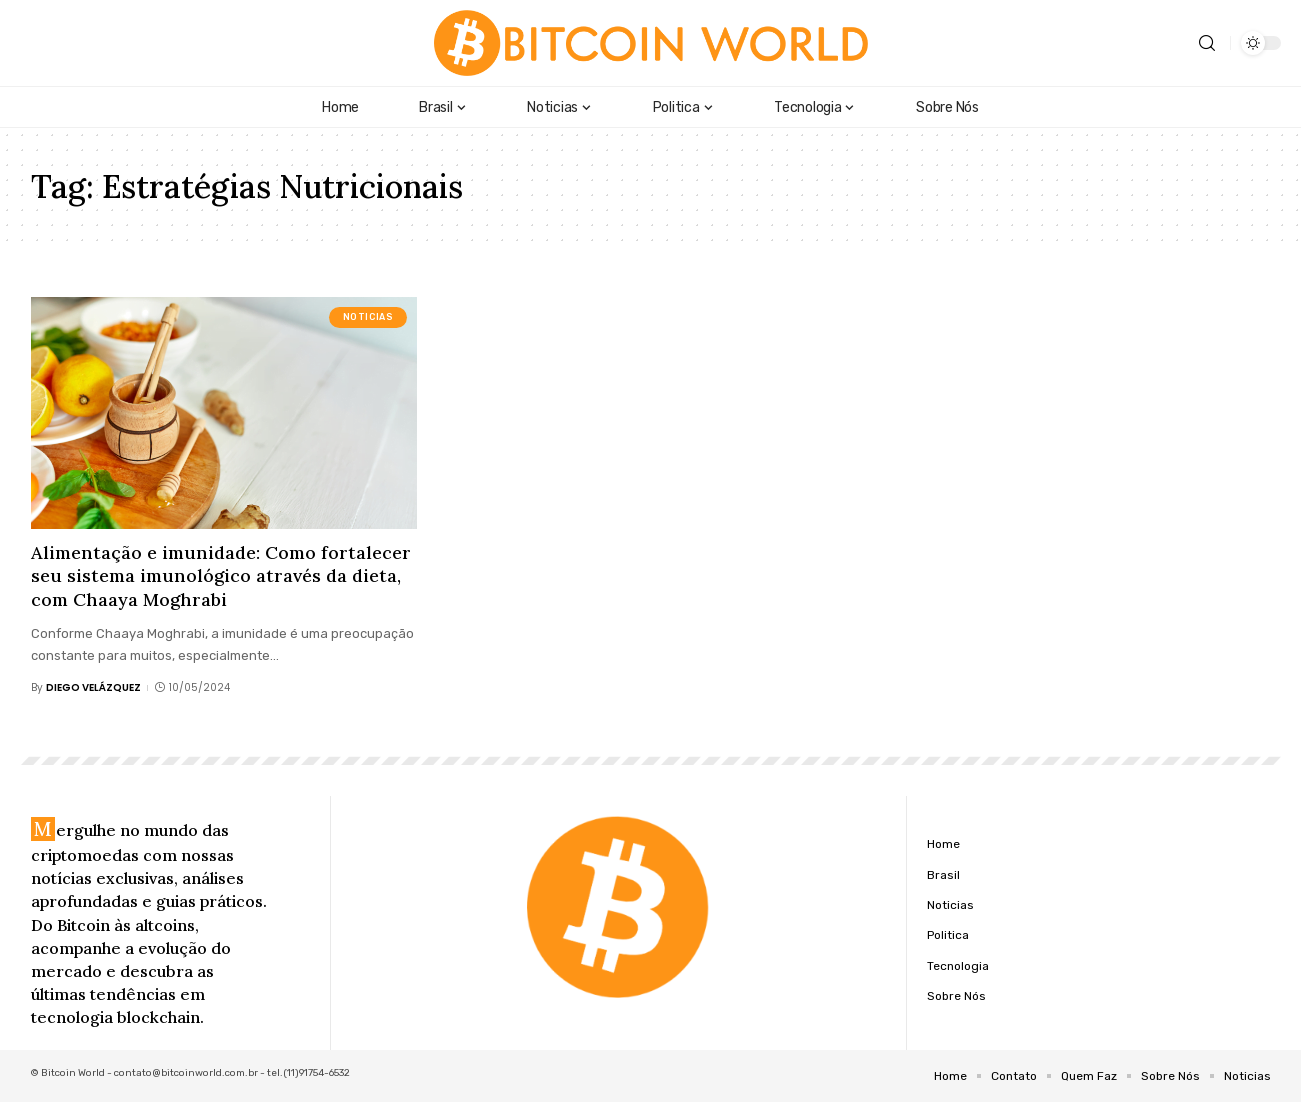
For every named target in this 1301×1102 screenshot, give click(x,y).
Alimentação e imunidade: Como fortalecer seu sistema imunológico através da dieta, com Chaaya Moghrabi (221, 576)
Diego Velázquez (93, 687)
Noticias (368, 317)
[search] (1207, 43)
